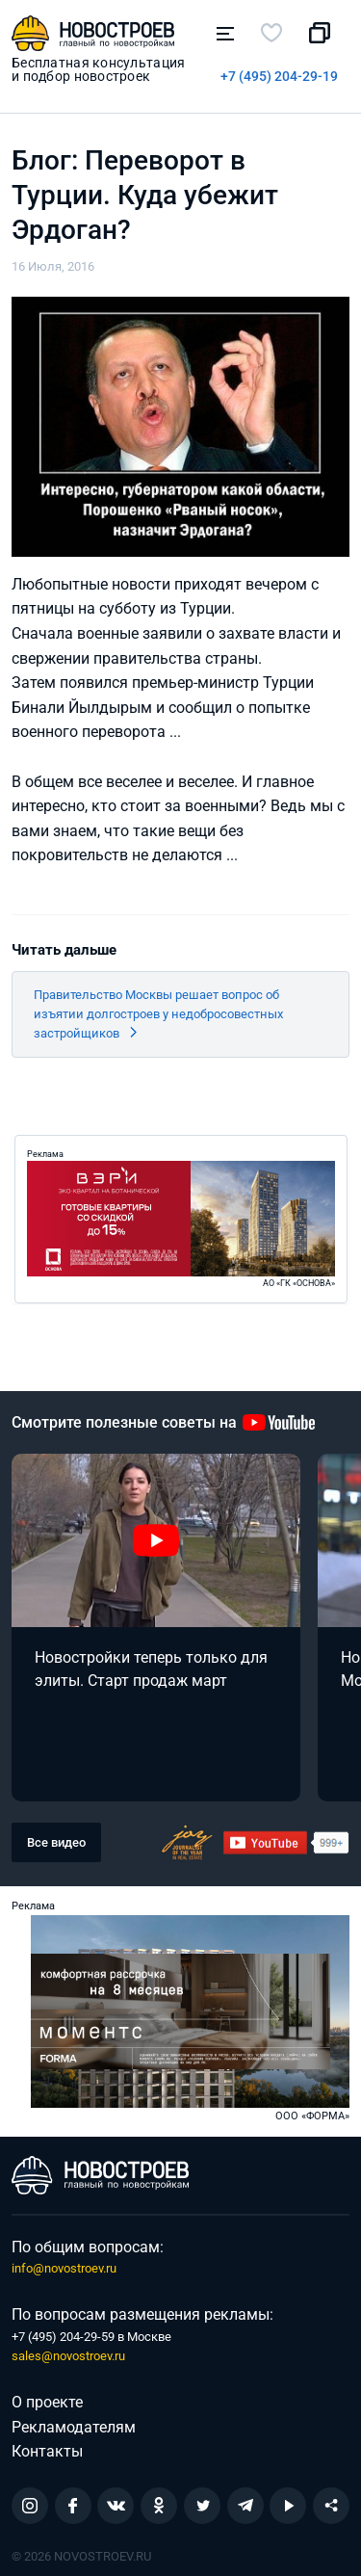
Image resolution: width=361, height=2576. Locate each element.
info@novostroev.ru (64, 2268)
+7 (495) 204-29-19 (279, 76)
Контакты (47, 2451)
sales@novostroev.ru (68, 2356)
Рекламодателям (74, 2427)
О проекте (47, 2402)
